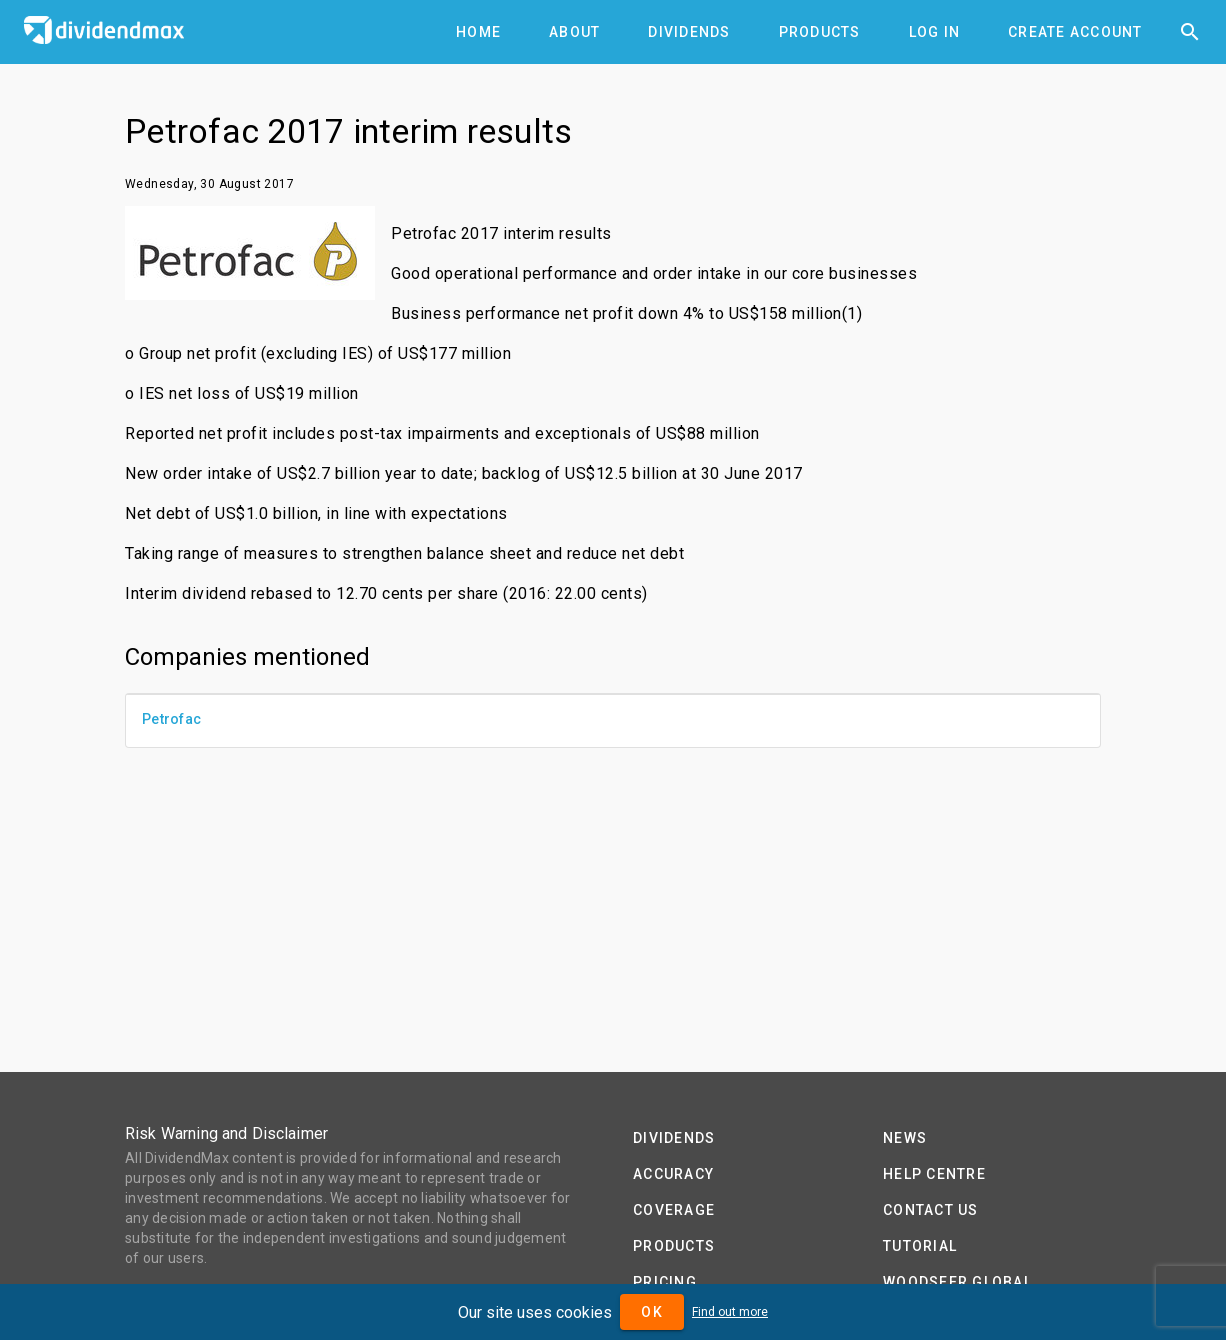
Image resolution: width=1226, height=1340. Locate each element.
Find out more (730, 1312)
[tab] (478, 32)
